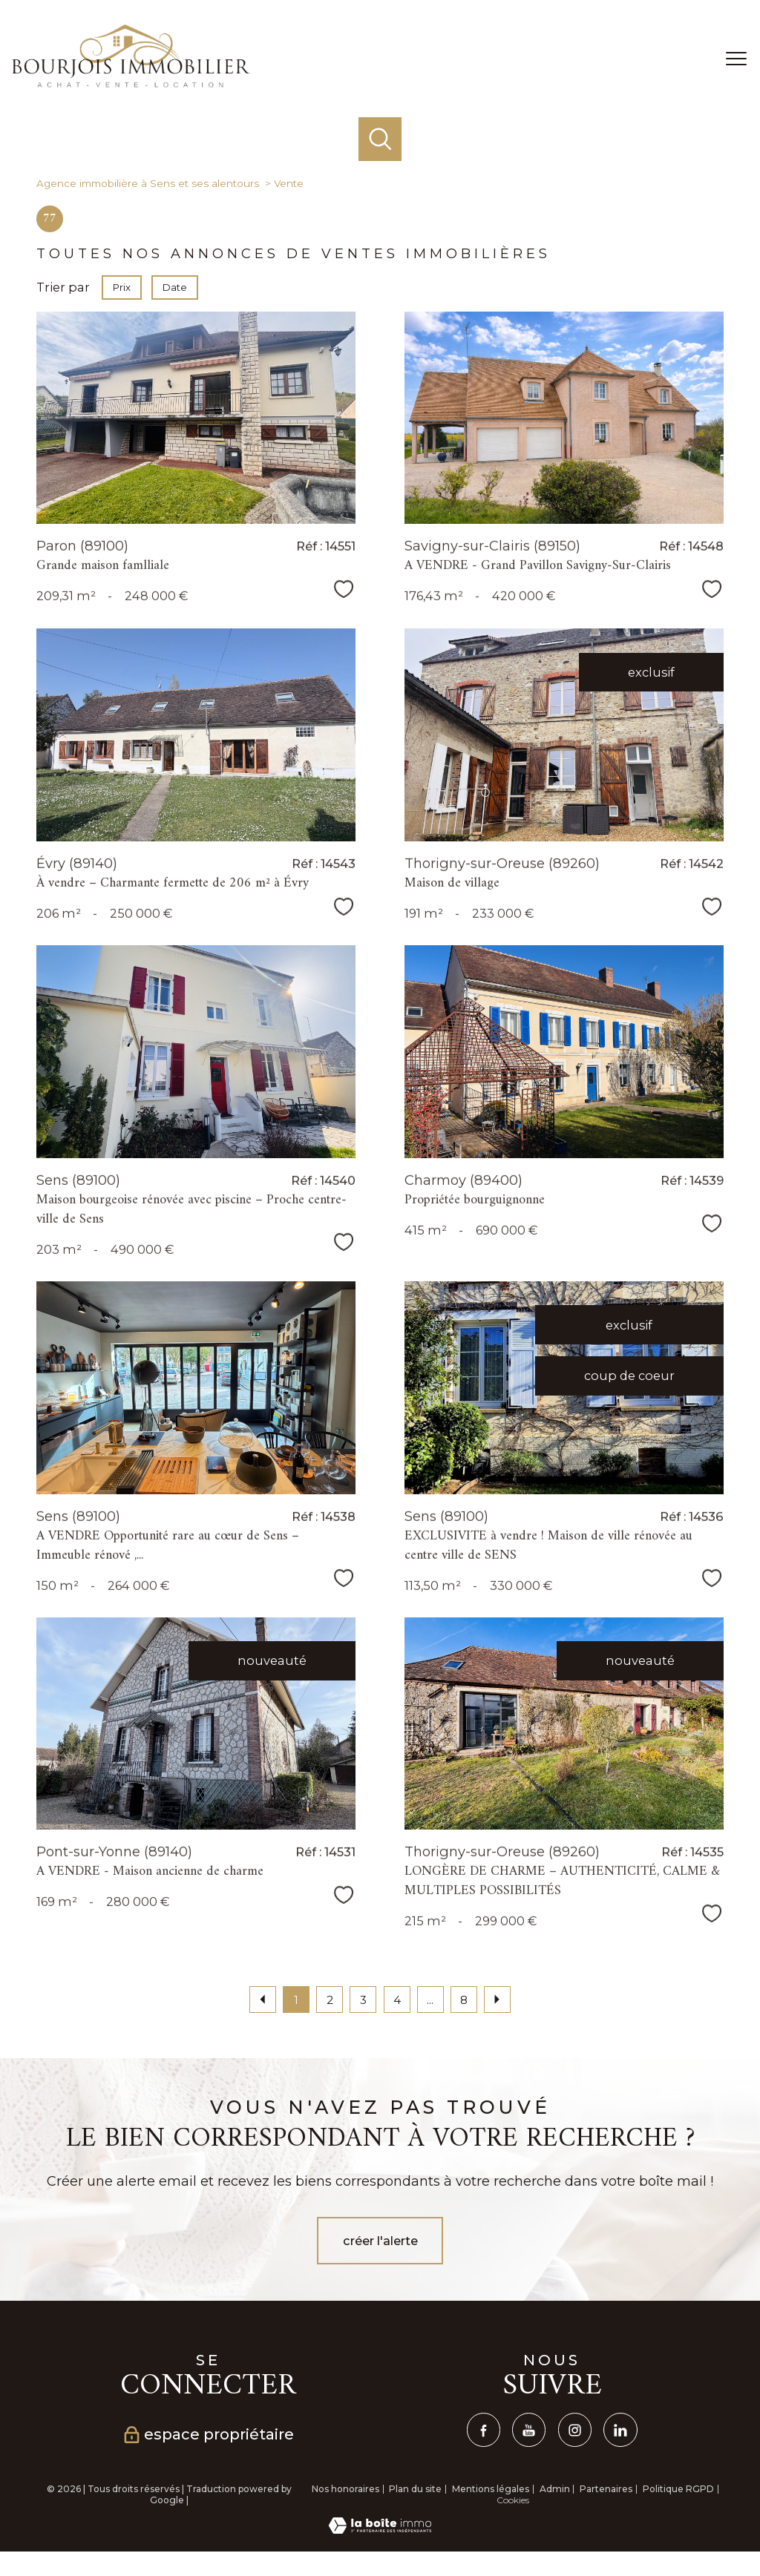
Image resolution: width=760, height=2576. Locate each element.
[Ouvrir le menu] (736, 58)
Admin (555, 2488)
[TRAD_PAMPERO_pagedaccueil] (130, 83)
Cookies (513, 2500)
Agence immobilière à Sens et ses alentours (147, 183)
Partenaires (606, 2488)
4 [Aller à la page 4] (397, 2000)
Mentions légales (490, 2488)
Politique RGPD (678, 2488)
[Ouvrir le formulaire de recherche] (380, 139)
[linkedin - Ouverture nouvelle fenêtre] (620, 2429)
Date (175, 286)
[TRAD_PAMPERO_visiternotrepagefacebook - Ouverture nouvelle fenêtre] (483, 2429)
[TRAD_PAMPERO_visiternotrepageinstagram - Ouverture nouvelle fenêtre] (575, 2429)
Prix (122, 286)
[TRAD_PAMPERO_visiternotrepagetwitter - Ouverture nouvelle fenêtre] (529, 2429)
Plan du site (415, 2488)
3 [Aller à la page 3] (363, 2000)
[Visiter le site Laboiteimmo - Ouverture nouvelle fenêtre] (380, 2529)
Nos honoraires (345, 2488)
